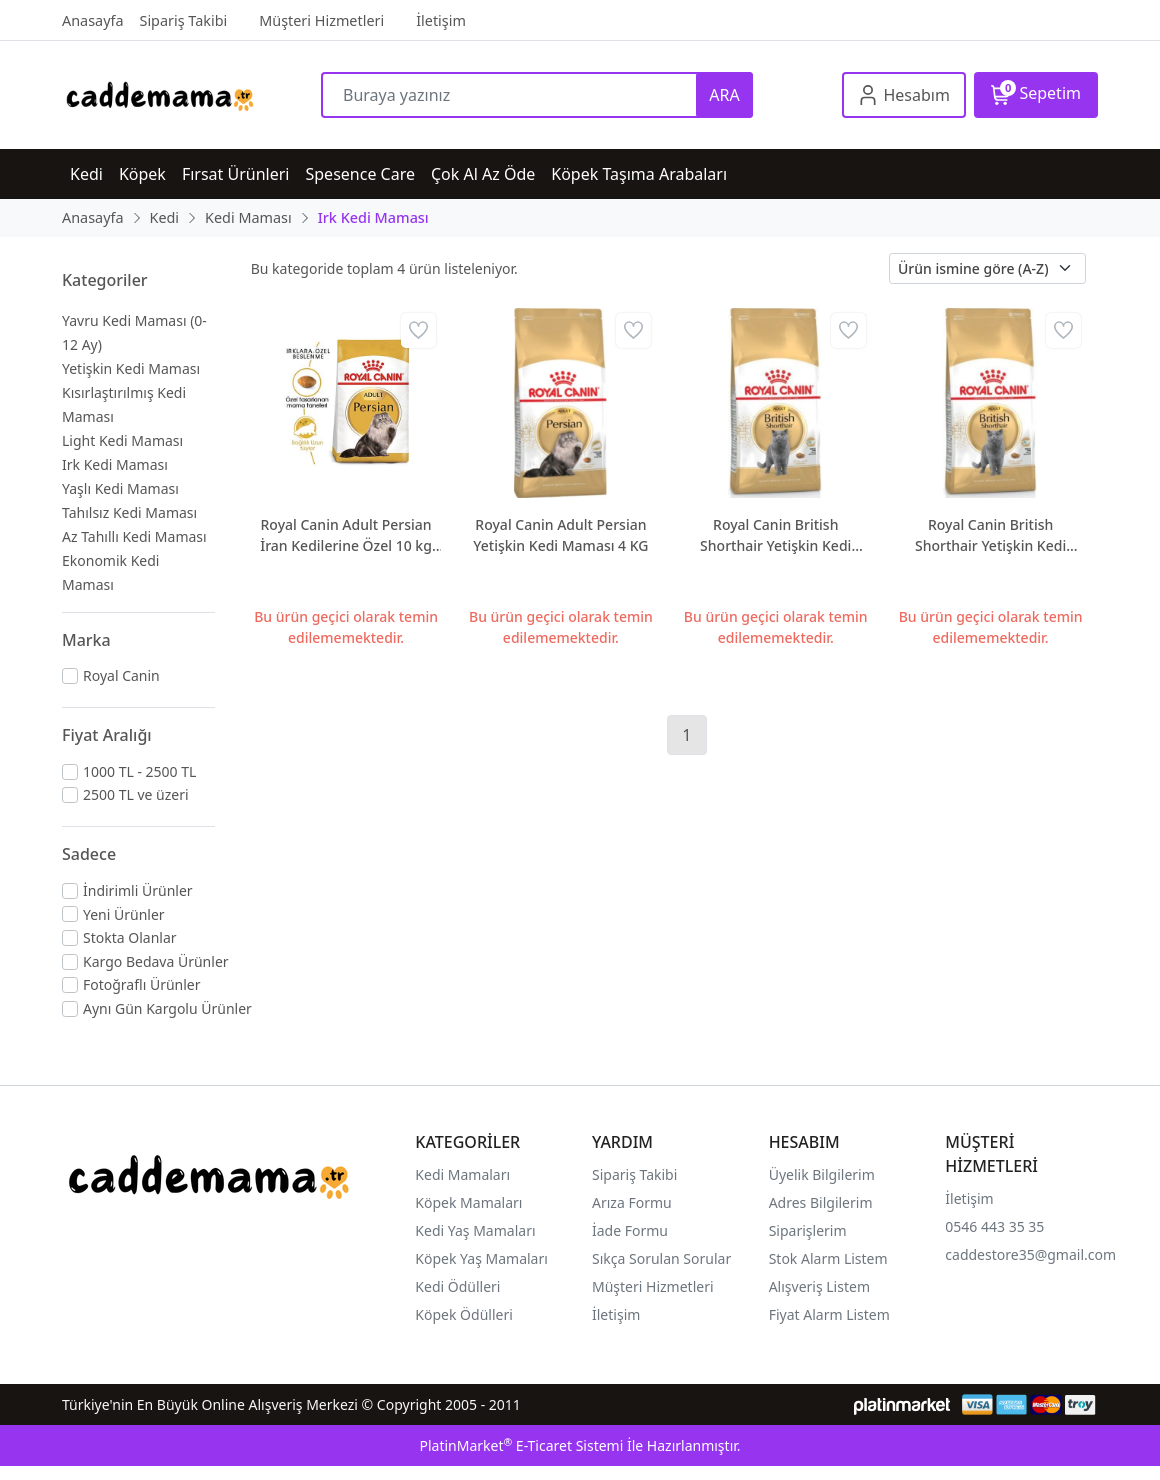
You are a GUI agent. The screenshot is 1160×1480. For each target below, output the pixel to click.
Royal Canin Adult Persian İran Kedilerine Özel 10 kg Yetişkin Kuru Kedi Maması (345, 535)
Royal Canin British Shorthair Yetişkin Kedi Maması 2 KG (990, 535)
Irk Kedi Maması (115, 464)
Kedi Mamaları (462, 1174)
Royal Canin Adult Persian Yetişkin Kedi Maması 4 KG (560, 535)
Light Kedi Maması (122, 440)
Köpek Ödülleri (463, 1314)
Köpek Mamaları (468, 1202)
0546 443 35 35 (994, 1226)
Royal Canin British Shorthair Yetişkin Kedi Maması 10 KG (775, 535)
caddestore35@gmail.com (1030, 1254)
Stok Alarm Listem (828, 1258)
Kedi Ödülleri (457, 1286)
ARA (724, 95)
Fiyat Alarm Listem (829, 1314)
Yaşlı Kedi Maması (120, 488)
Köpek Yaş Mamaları (481, 1258)
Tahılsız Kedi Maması (129, 512)
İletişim (969, 1198)
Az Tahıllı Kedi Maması (134, 536)
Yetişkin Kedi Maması (131, 368)
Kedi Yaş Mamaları (475, 1230)
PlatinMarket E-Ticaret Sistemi (521, 1445)
